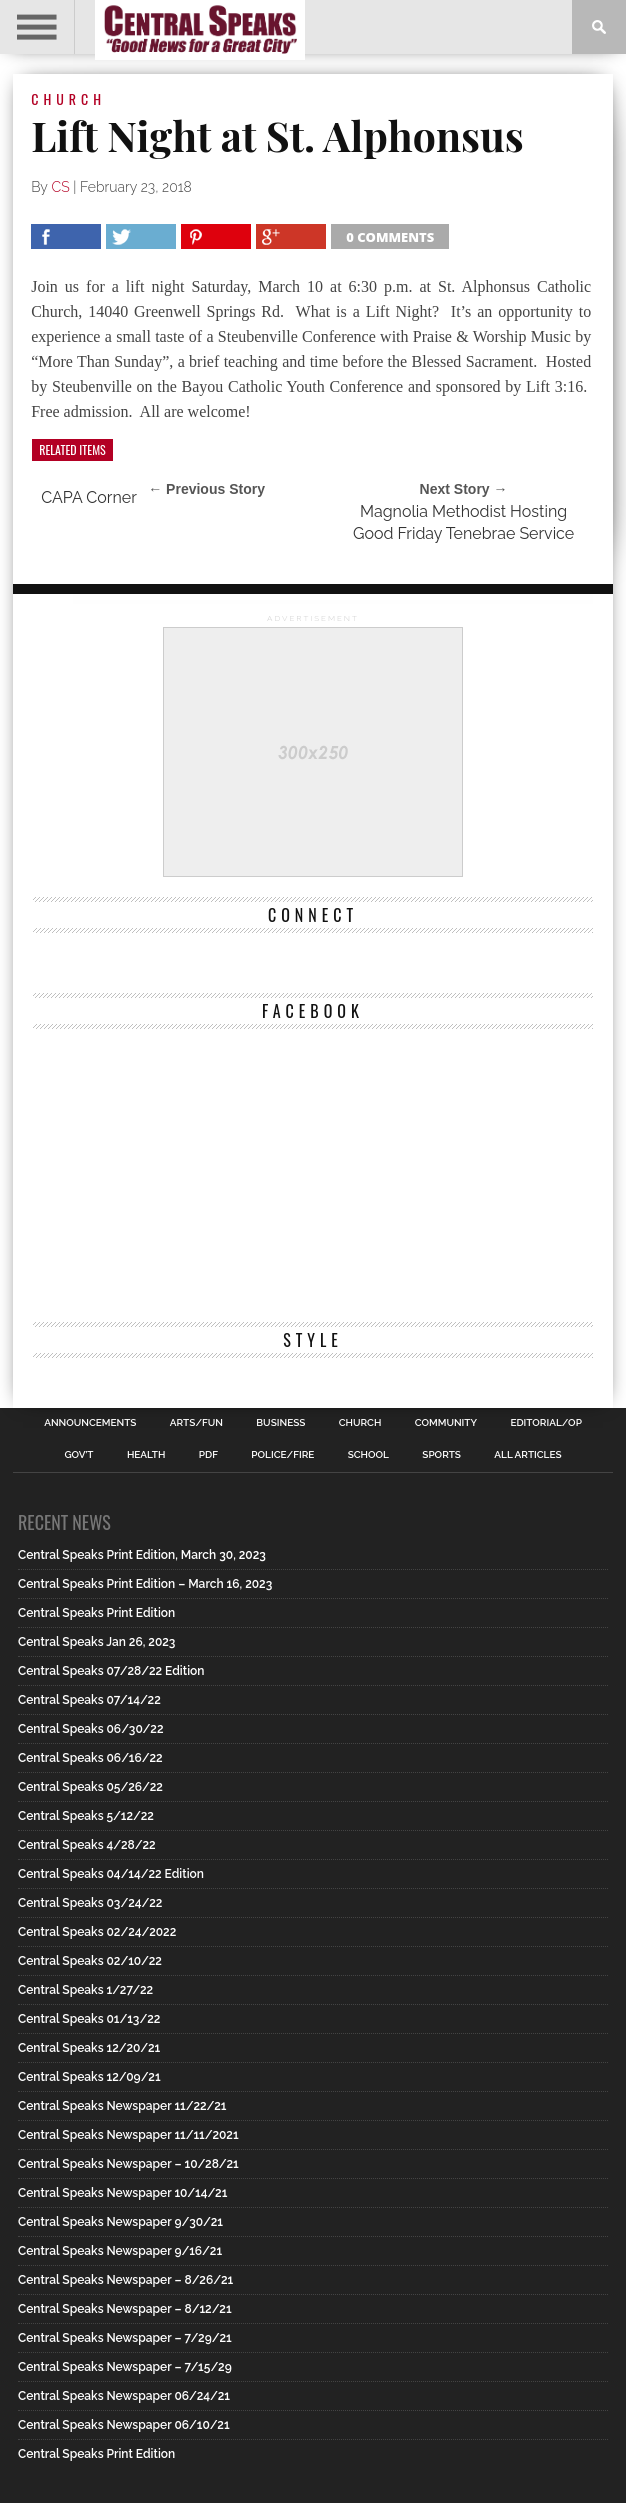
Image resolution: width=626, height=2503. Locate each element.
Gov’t (78, 1455)
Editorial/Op (545, 1423)
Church (360, 1423)
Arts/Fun (196, 1423)
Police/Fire (282, 1455)
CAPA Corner (89, 497)
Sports (441, 1455)
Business (280, 1423)
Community (446, 1423)
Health (146, 1455)
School (368, 1455)
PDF (208, 1455)
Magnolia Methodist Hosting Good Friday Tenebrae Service (463, 522)
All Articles (527, 1455)
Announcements (90, 1423)
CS (61, 187)
